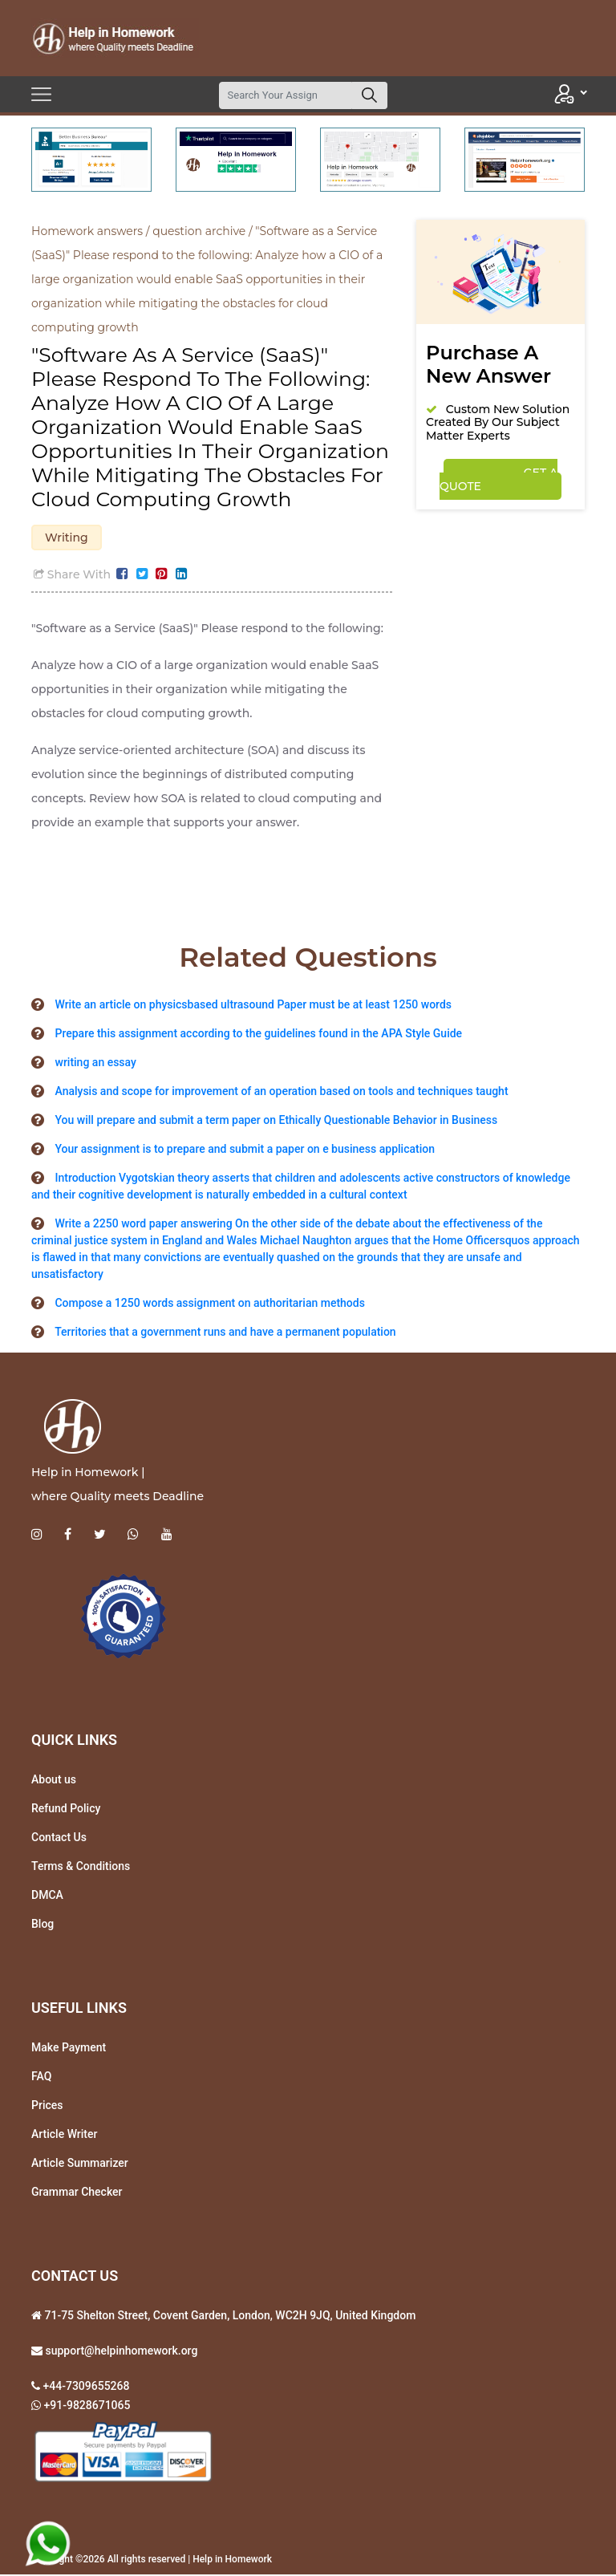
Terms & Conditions (80, 1868)
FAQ (41, 2078)
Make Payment (68, 2049)
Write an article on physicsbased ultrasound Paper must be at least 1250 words (253, 1006)
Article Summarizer (79, 2165)
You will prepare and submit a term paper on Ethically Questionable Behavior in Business (276, 1122)
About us (53, 1781)
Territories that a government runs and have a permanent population (225, 1334)
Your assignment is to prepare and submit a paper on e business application (244, 1151)
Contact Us (59, 1839)
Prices (47, 2107)
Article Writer (64, 2136)
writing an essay (95, 1064)
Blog (42, 1926)
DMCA (47, 1897)
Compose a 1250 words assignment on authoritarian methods (209, 1305)
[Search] (285, 95)
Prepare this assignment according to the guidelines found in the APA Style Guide (258, 1035)
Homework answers (87, 231)
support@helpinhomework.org (120, 2353)
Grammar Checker (77, 2194)
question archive (198, 231)
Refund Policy (65, 1810)
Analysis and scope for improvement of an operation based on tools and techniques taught (281, 1093)
